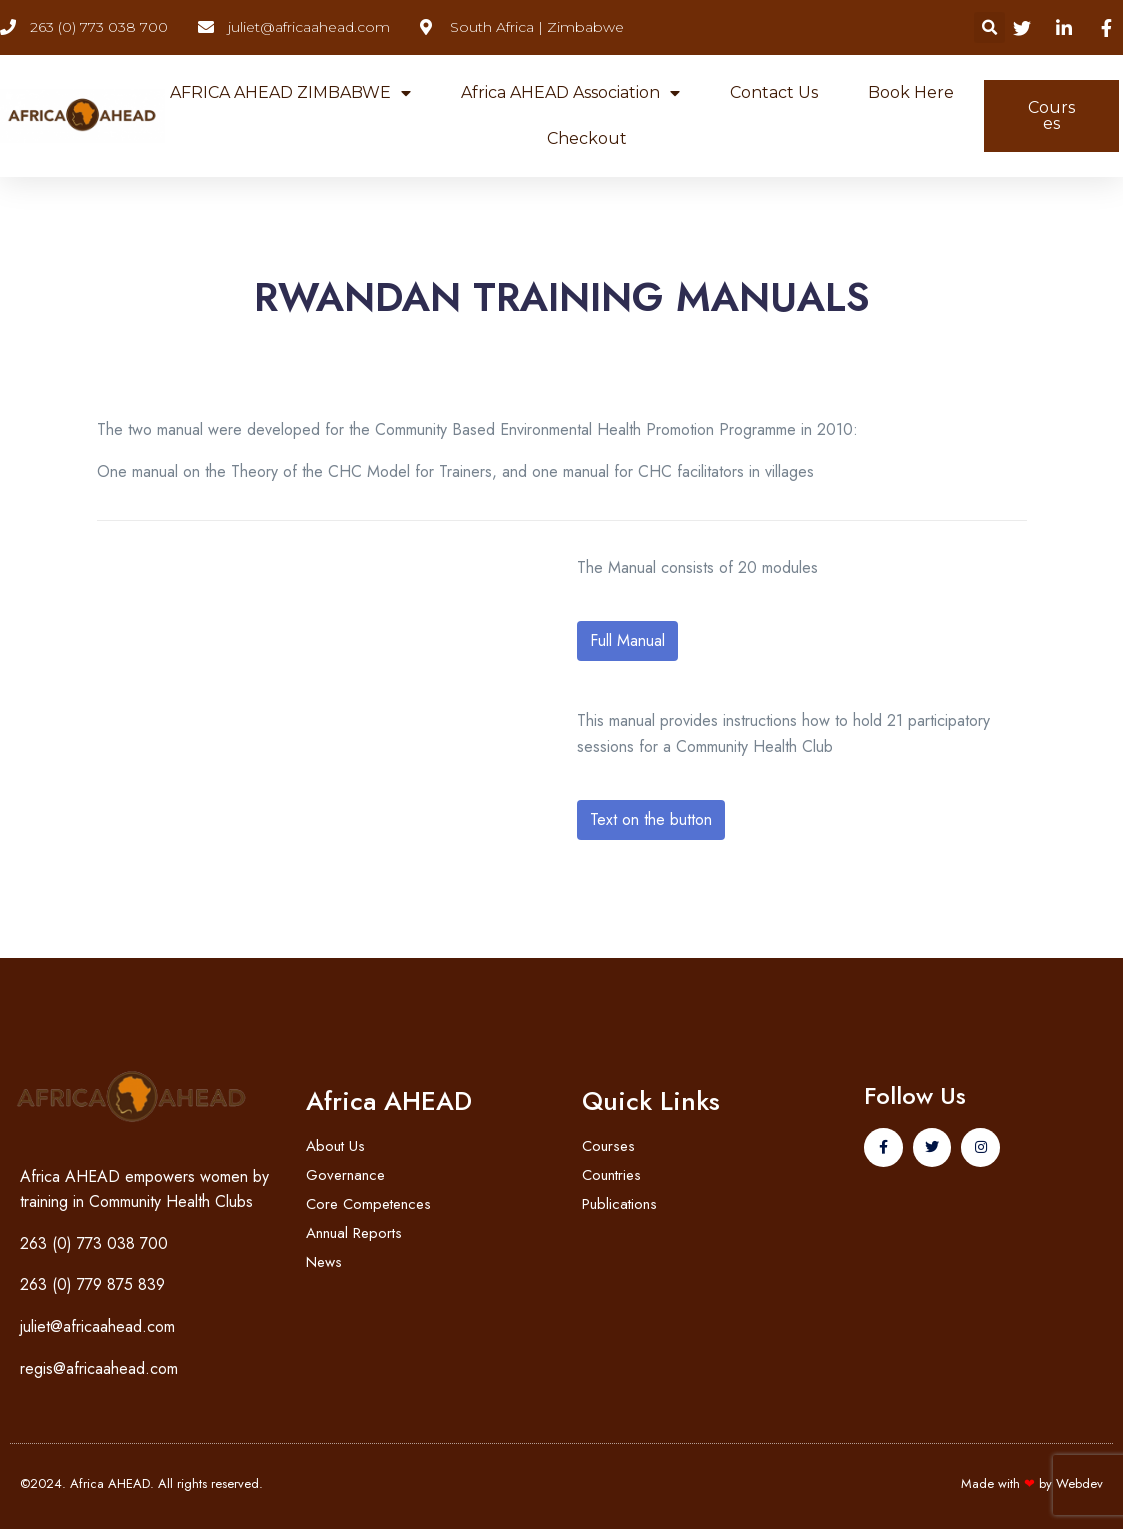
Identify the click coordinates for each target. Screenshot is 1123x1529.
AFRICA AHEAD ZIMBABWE (290, 93)
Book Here (911, 92)
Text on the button (651, 819)
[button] (989, 27)
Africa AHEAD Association (570, 93)
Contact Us (774, 92)
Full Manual (627, 640)
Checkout (587, 138)
